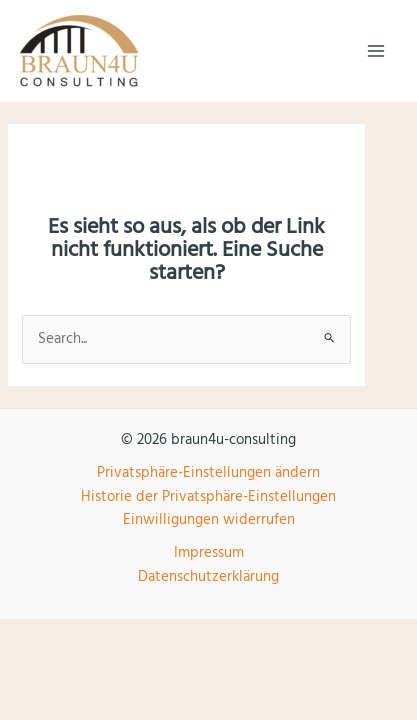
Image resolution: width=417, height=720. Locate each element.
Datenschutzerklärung (208, 577)
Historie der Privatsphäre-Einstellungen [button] (208, 497)
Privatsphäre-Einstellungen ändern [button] (208, 473)
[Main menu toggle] (376, 51)
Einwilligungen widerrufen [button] (209, 520)
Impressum (209, 553)
